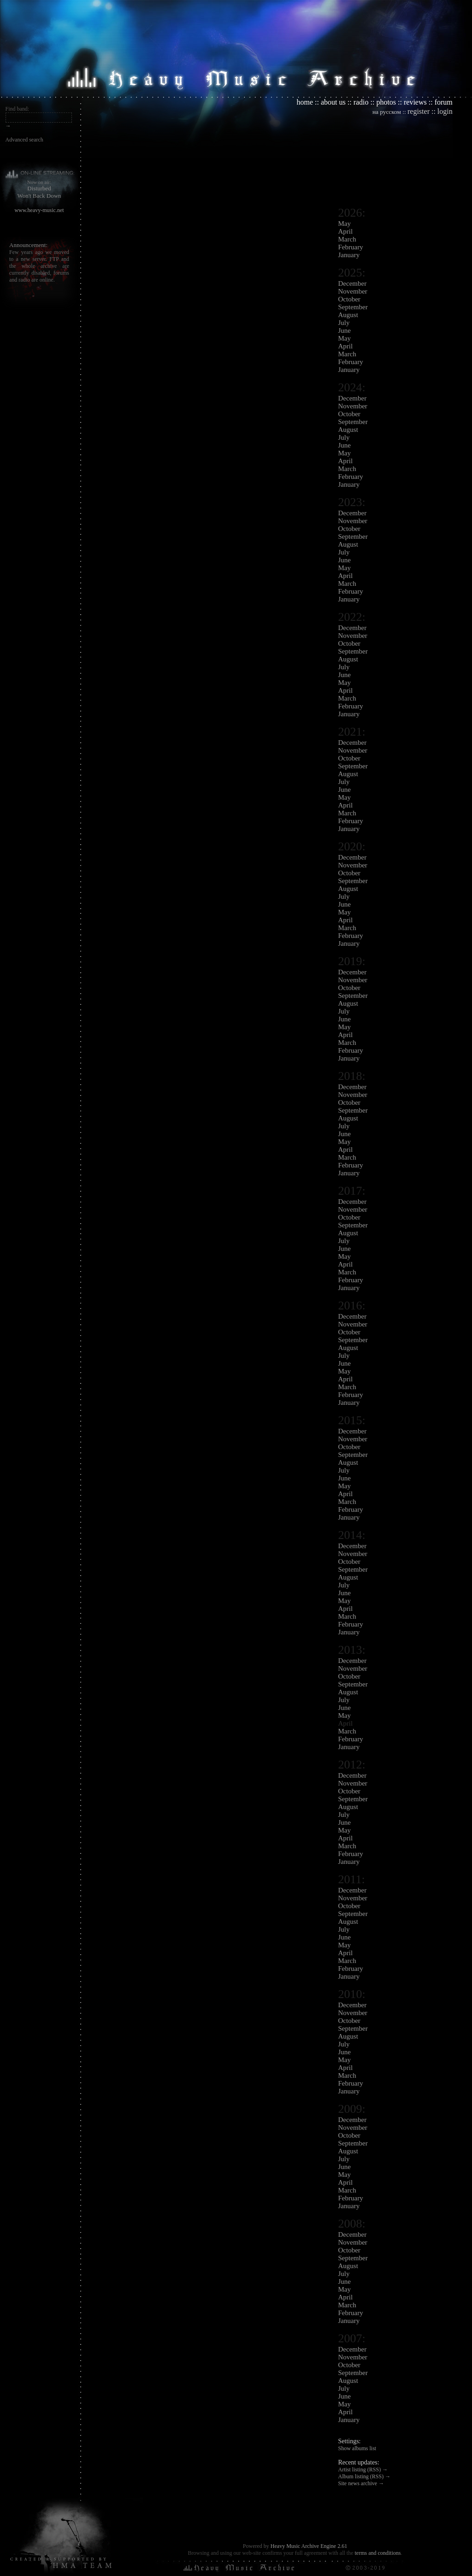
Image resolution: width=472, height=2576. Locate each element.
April (345, 231)
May (344, 223)
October (349, 299)
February (350, 247)
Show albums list (357, 2448)
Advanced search (24, 139)
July (344, 322)
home (305, 102)
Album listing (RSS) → (364, 2476)
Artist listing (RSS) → (363, 2469)
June (344, 330)
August (348, 314)
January (349, 255)
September (353, 307)
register (418, 111)
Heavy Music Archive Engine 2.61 (309, 2546)
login (445, 111)
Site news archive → (361, 2483)
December (352, 283)
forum (444, 102)
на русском (386, 111)
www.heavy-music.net (39, 210)
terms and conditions (377, 2553)
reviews (415, 102)
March (347, 239)
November (352, 291)
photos (386, 102)
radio (361, 102)
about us (333, 102)
